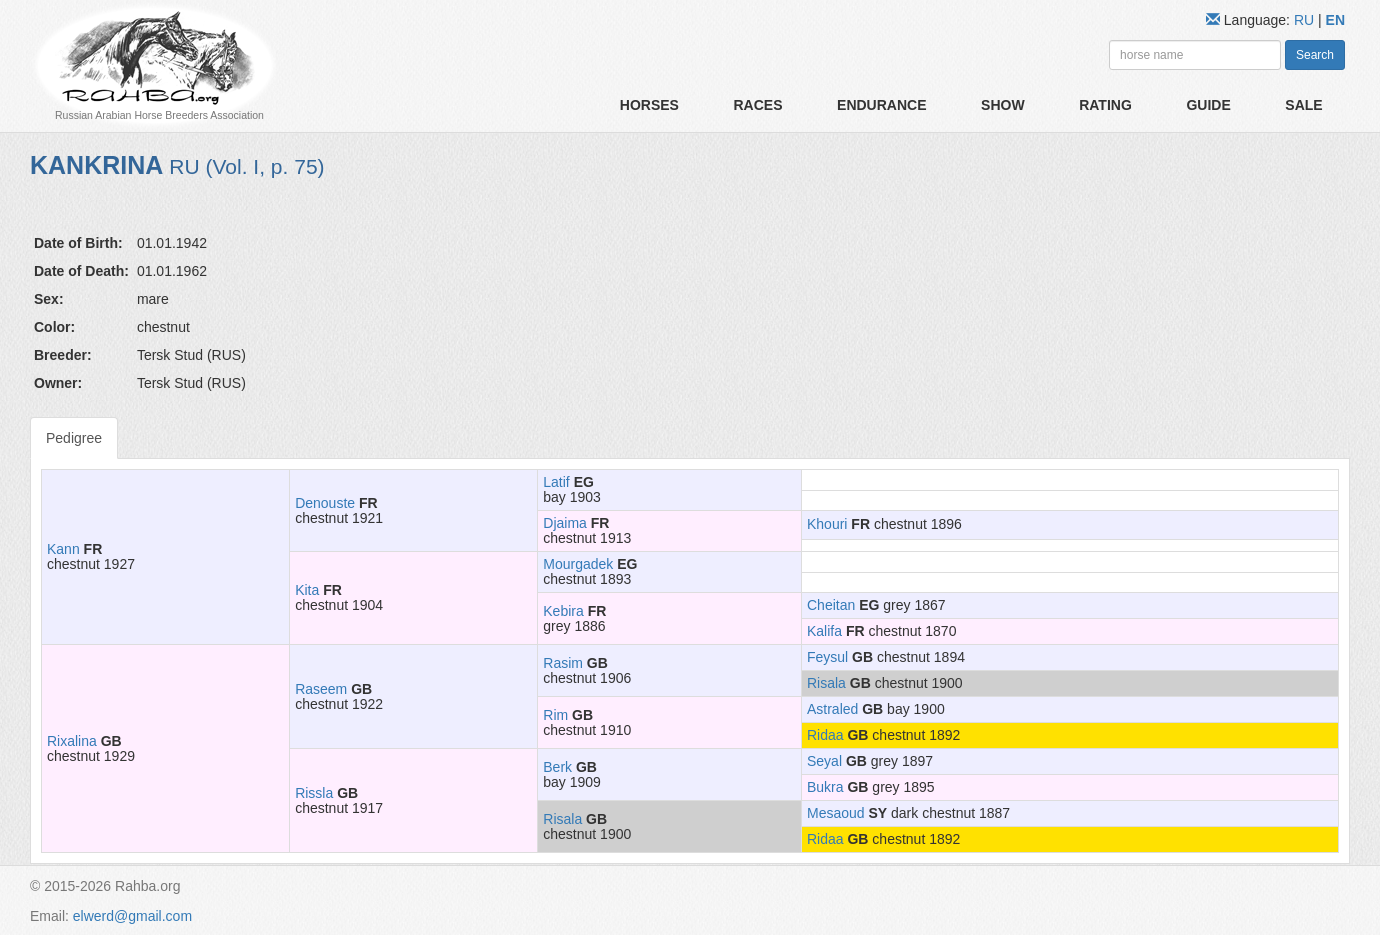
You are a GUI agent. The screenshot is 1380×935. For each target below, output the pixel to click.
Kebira (563, 611)
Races (757, 105)
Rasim (563, 663)
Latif (556, 482)
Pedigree (74, 438)
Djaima (565, 523)
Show (1003, 105)
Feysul (827, 657)
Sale (1303, 105)
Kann (63, 549)
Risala (826, 683)
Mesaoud (836, 813)
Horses (649, 105)
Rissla (314, 793)
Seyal (824, 761)
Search (1315, 55)
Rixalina (72, 741)
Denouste (325, 503)
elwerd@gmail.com (132, 916)
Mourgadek (578, 564)
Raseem (321, 689)
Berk (557, 767)
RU (1306, 20)
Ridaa (825, 735)
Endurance (881, 105)
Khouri (827, 524)
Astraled (832, 709)
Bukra (825, 787)
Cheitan (831, 605)
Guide (1208, 105)
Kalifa (824, 631)
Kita (307, 590)
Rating (1105, 105)
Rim (555, 715)
